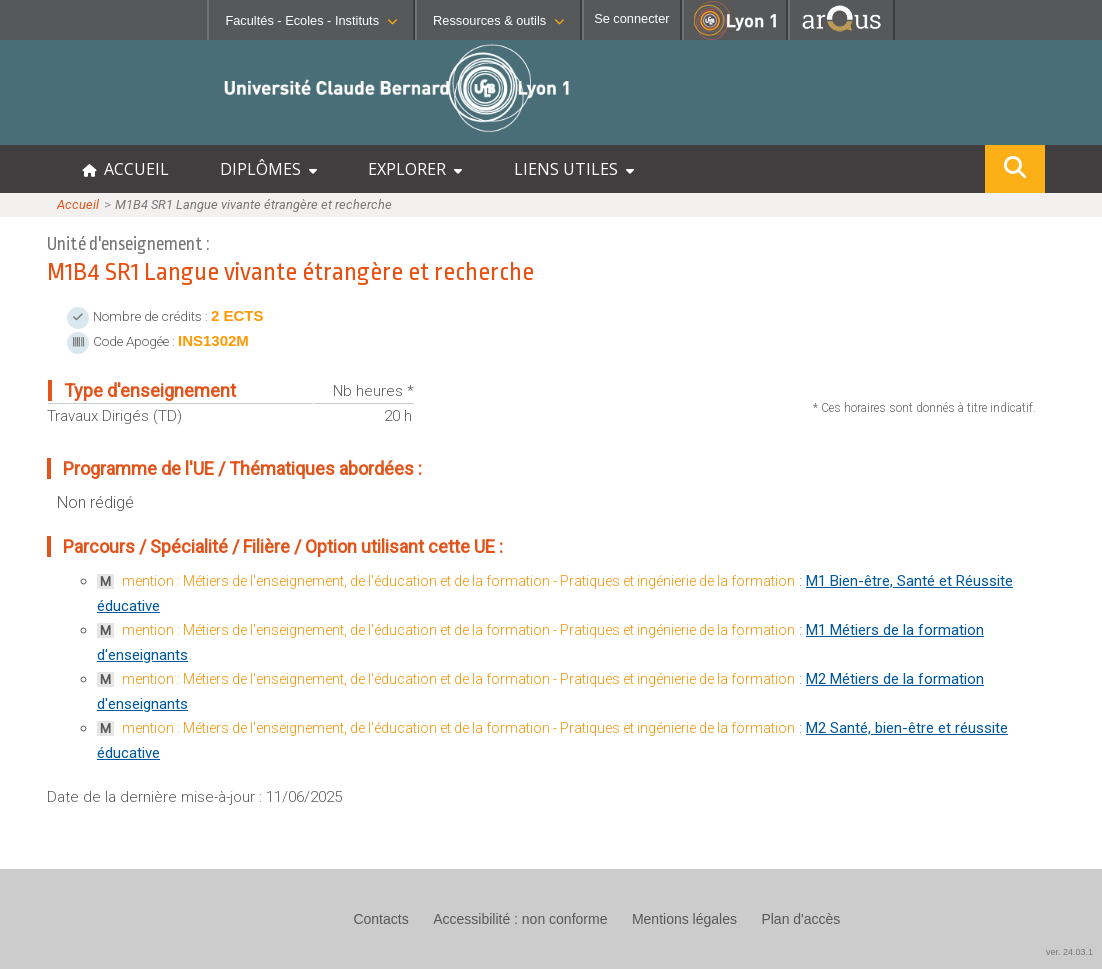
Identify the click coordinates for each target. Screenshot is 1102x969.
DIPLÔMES (268, 169)
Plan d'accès (800, 919)
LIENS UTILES (574, 169)
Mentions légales (684, 919)
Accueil (78, 204)
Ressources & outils (498, 20)
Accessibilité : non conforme (520, 919)
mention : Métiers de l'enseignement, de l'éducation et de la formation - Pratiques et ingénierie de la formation (458, 581)
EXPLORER (415, 169)
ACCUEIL (125, 169)
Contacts (380, 919)
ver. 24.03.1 (1069, 952)
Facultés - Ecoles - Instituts (311, 20)
